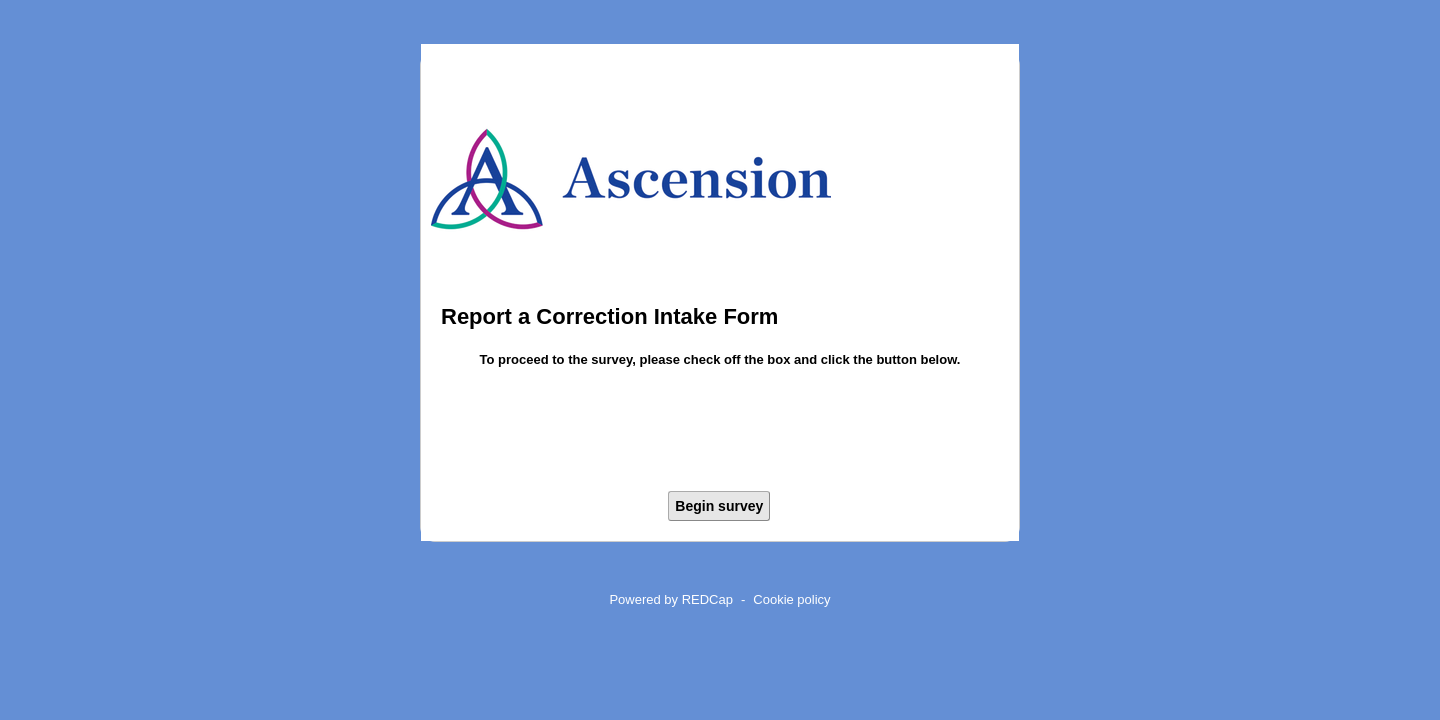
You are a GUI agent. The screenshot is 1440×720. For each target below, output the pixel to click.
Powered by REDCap (671, 599)
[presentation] (720, 433)
